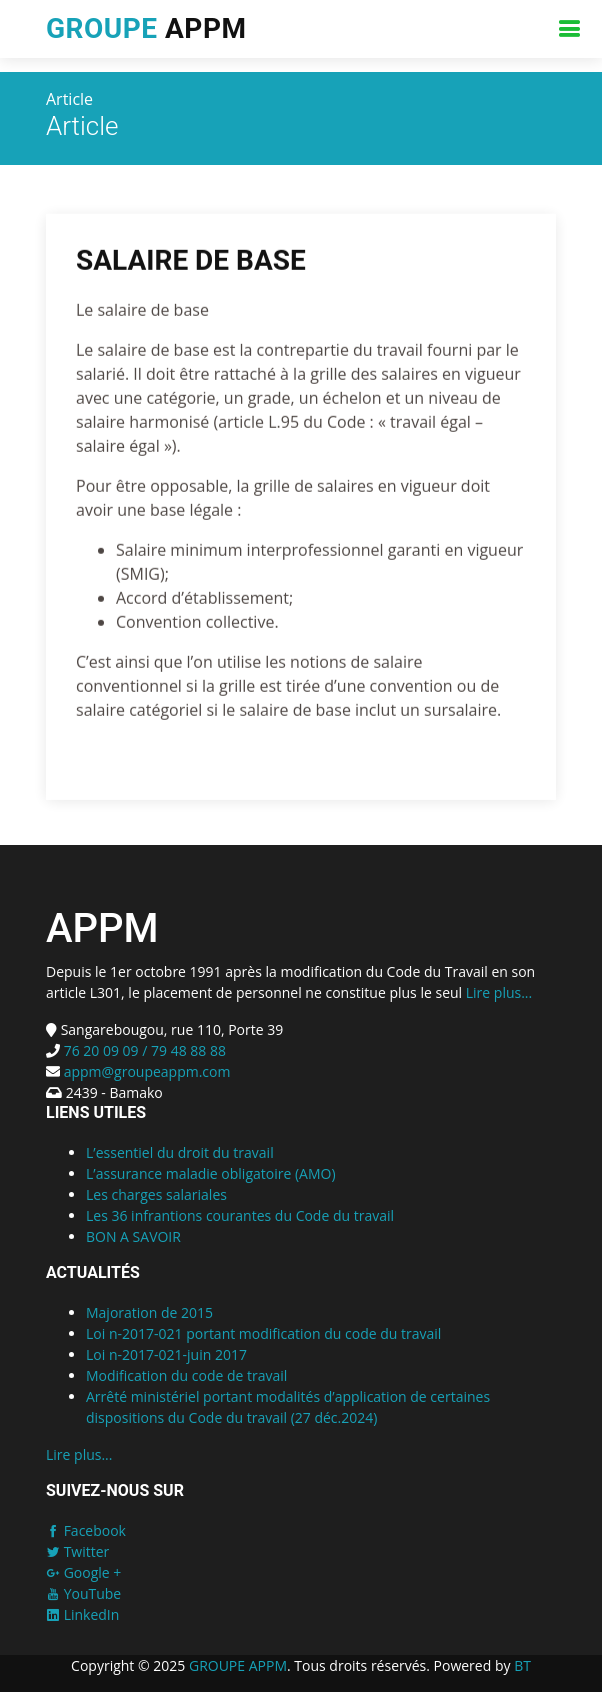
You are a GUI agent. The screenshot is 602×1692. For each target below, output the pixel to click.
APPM (146, 28)
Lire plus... (499, 992)
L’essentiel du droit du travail (180, 1152)
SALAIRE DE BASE (191, 262)
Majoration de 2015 (149, 1312)
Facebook (86, 1530)
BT (522, 1665)
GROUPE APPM (238, 1665)
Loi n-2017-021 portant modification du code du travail (263, 1333)
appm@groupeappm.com (147, 1071)
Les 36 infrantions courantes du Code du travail (240, 1215)
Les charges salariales (156, 1194)
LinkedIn (82, 1614)
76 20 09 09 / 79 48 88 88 (143, 1050)
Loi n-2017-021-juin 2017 (166, 1354)
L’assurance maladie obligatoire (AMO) (211, 1173)
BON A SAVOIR (133, 1236)
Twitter (77, 1551)
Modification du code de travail (186, 1375)
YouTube (83, 1593)
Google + (83, 1572)
